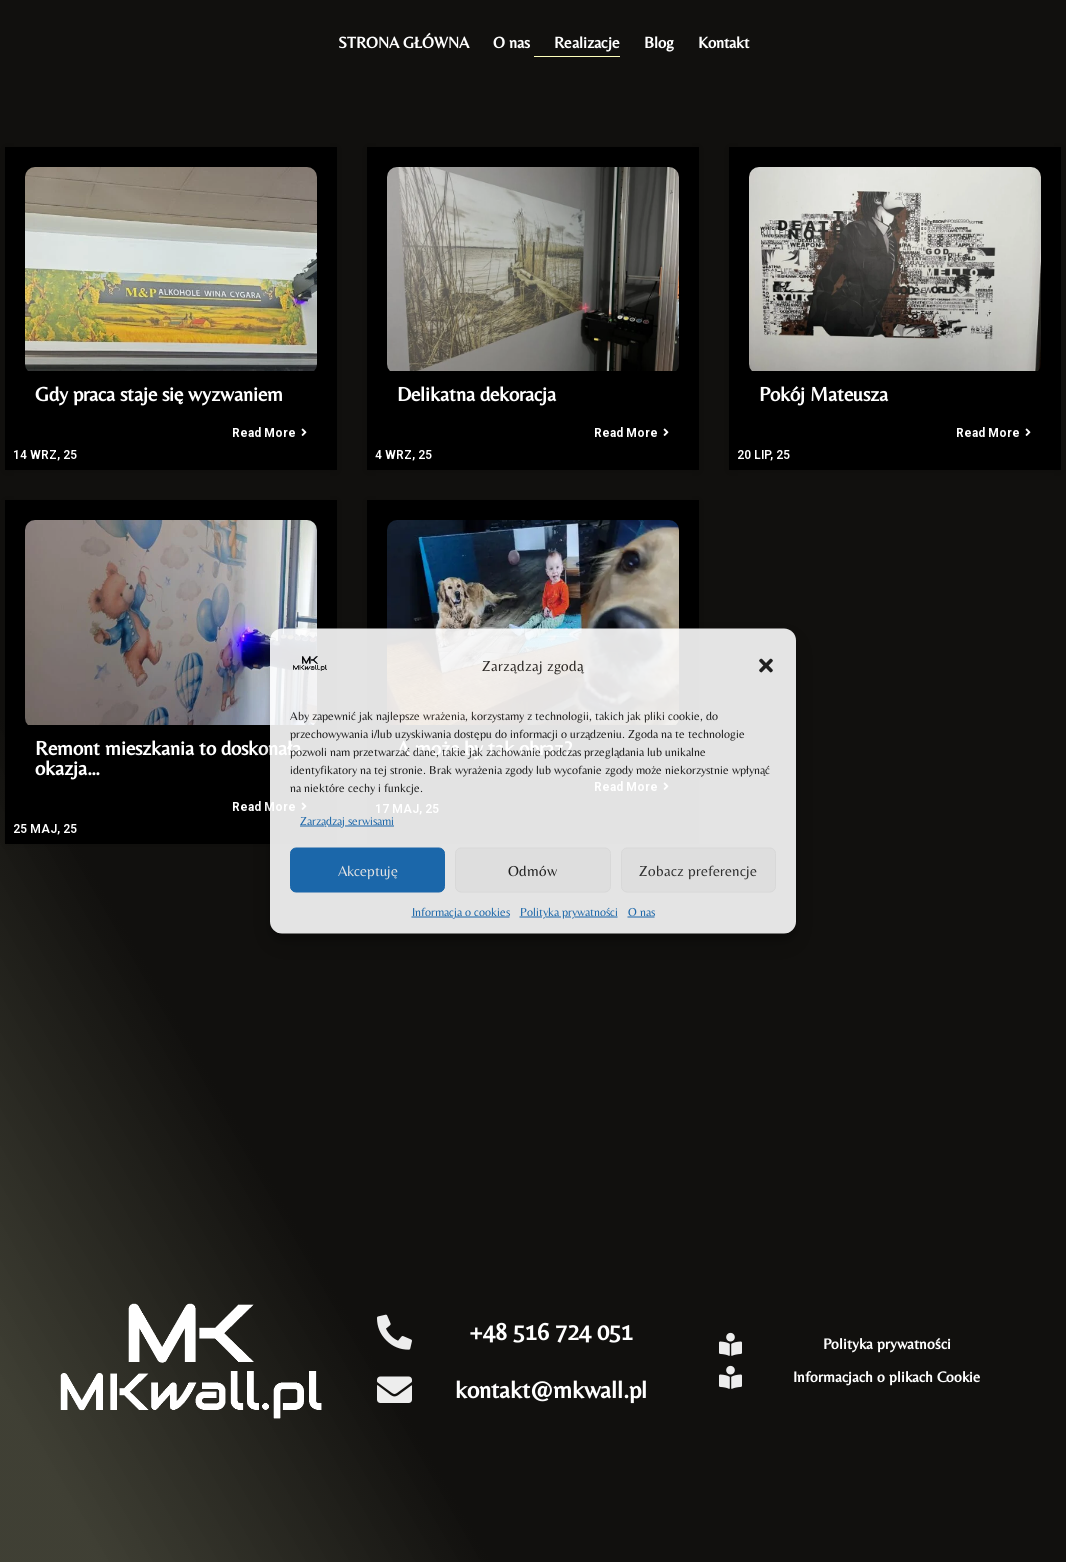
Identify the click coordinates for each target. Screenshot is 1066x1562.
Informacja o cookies (461, 912)
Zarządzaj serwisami (347, 821)
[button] (766, 665)
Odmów (532, 869)
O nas (641, 912)
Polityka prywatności (569, 912)
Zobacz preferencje (698, 869)
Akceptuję (368, 869)
